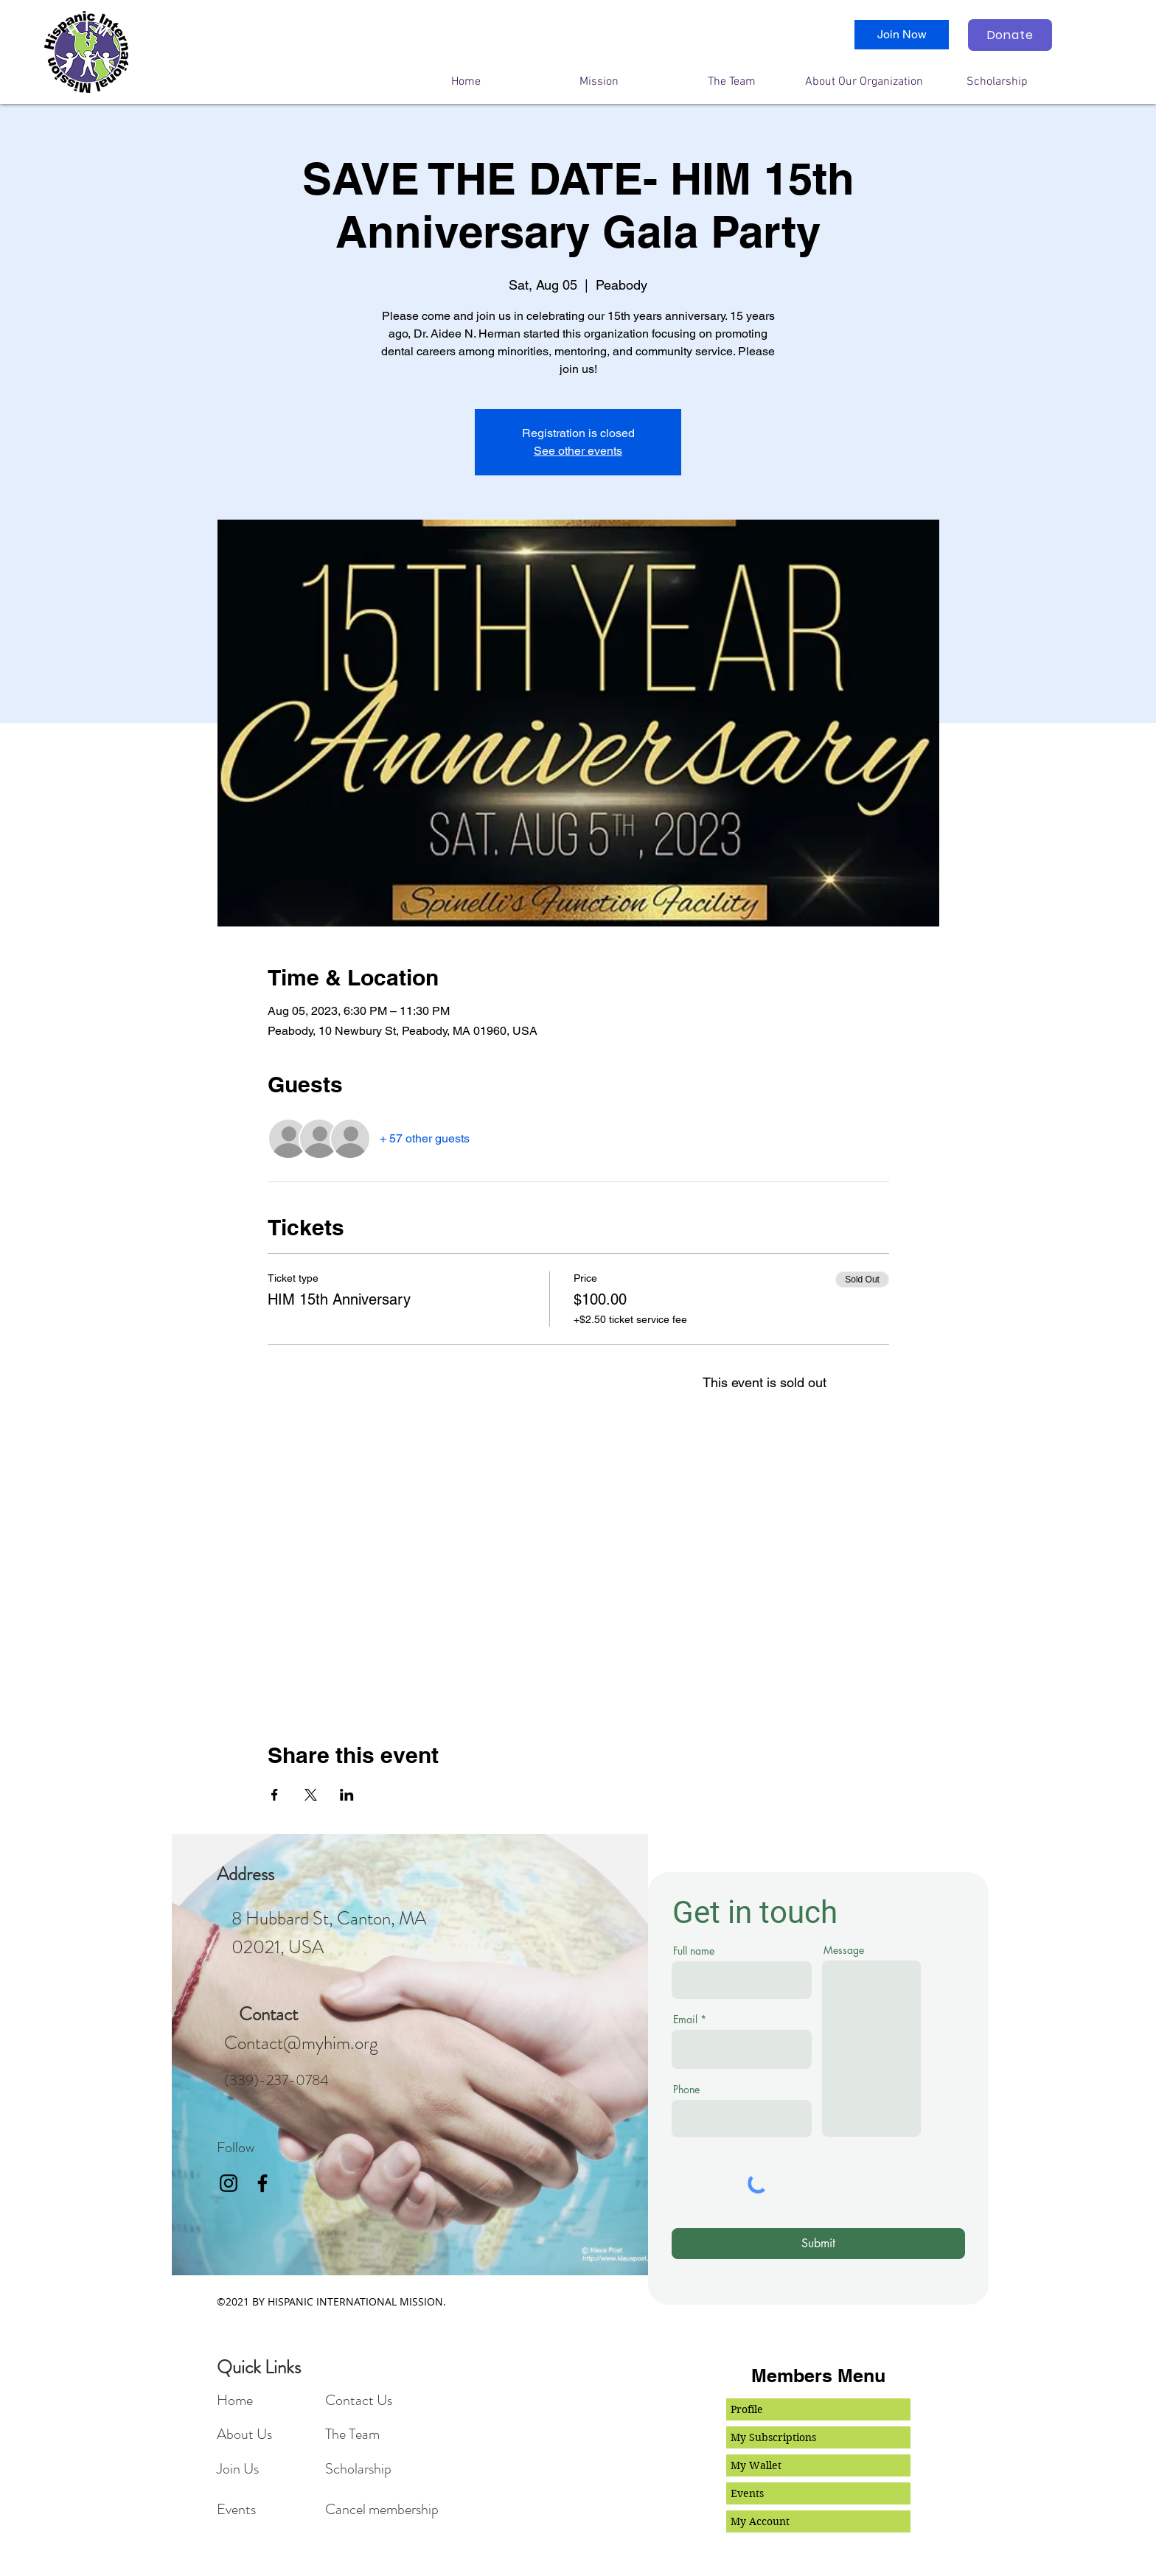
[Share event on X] (311, 1795)
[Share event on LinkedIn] (347, 1795)
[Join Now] (901, 34)
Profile (747, 2409)
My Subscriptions (773, 2437)
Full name (693, 1951)
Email (685, 2019)
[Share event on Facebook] (275, 1795)
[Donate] (1010, 35)
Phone (686, 2089)
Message (844, 1950)
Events (747, 2493)
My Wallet (756, 2465)
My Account (760, 2521)
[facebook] (262, 2183)
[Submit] (818, 2243)
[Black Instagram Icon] (228, 2183)
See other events (578, 451)
